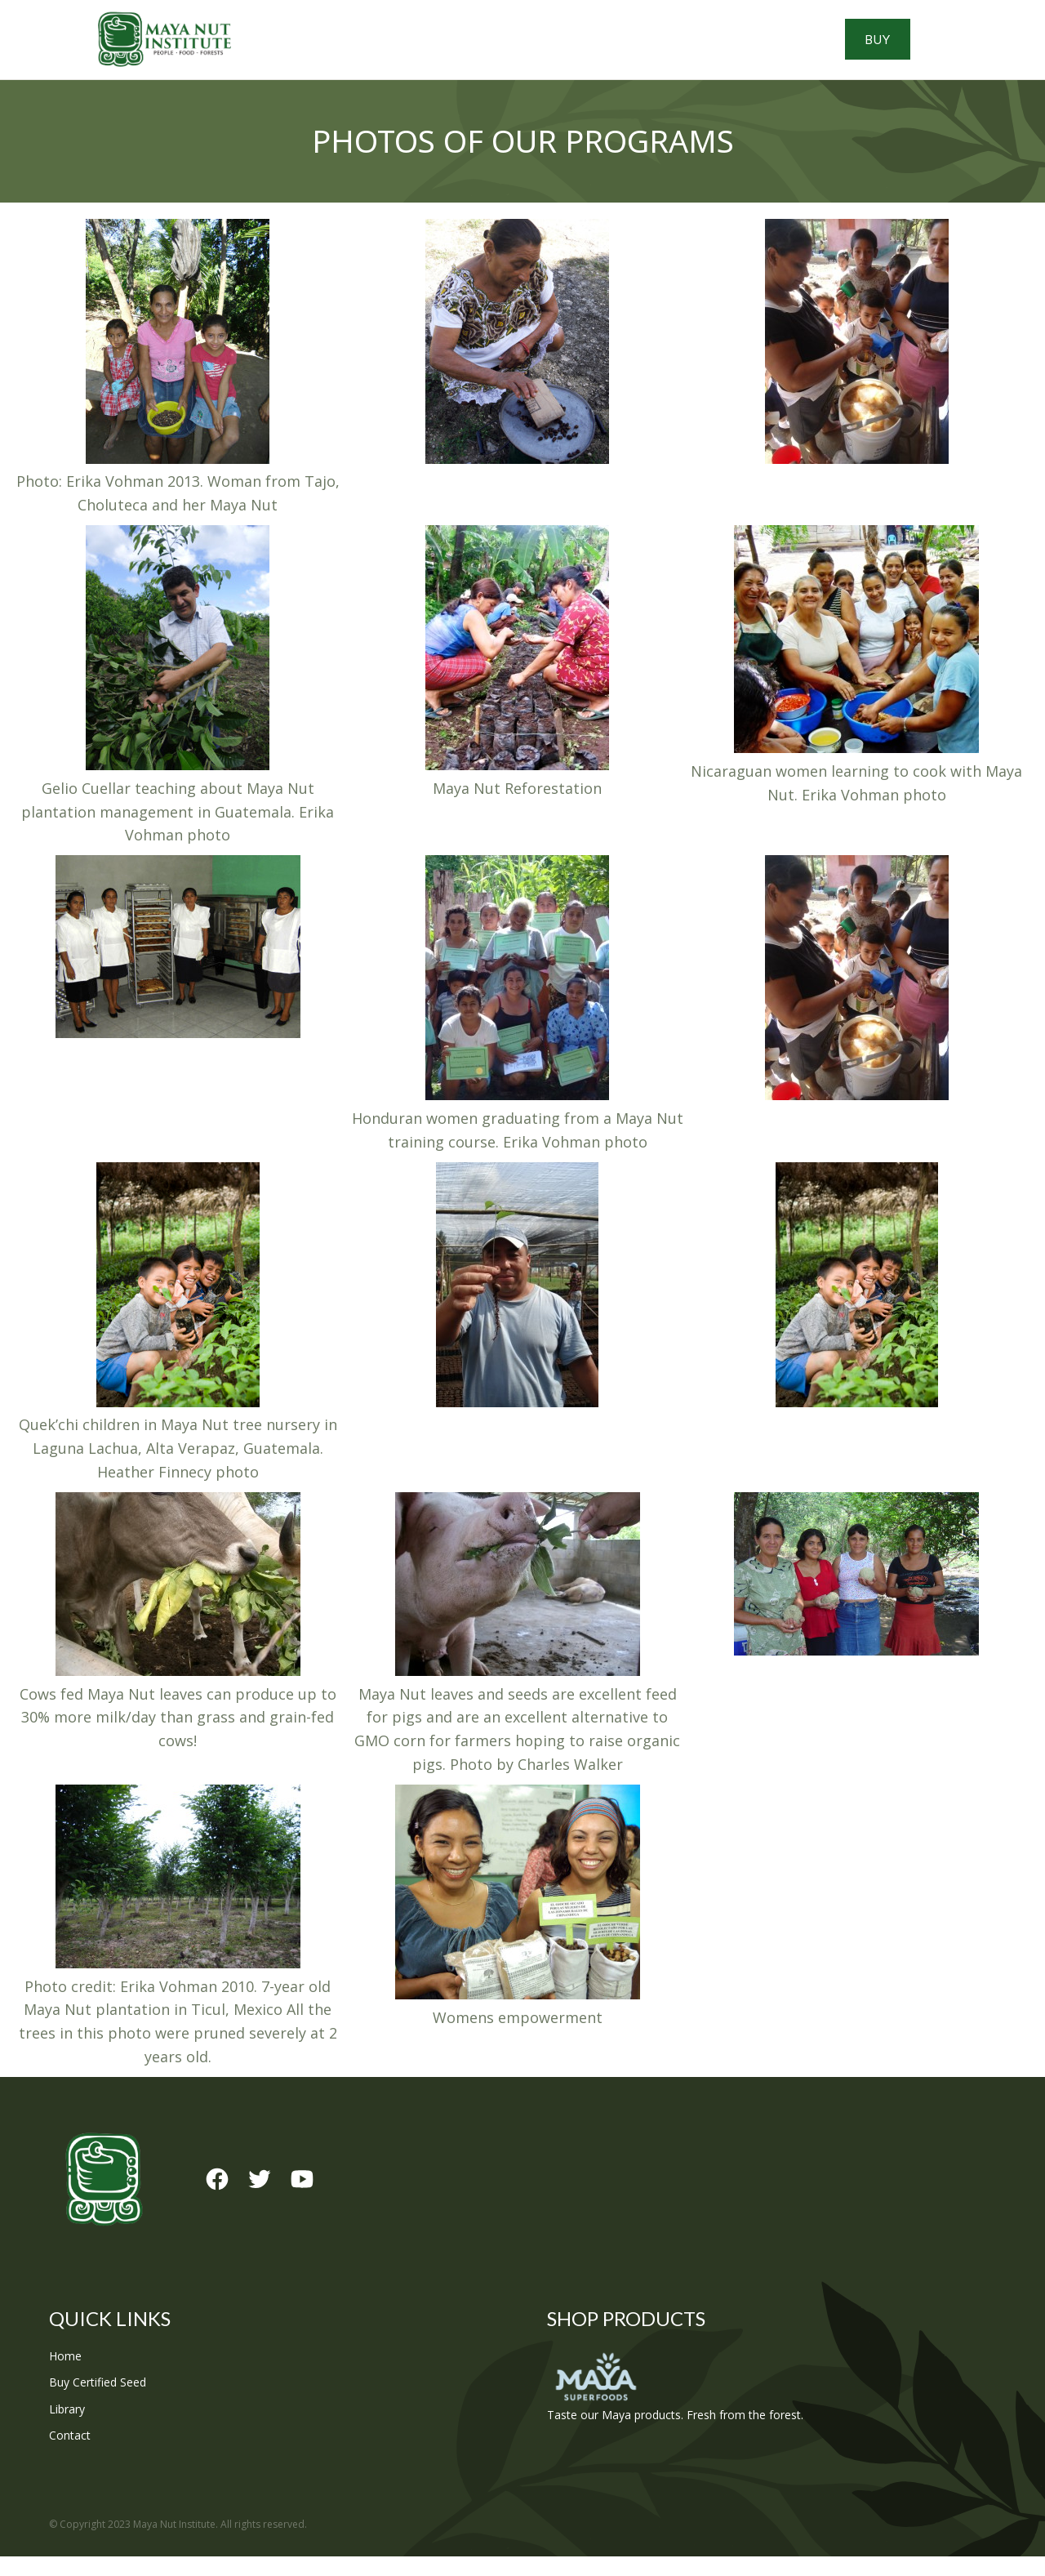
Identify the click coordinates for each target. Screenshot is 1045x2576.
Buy (950, 49)
